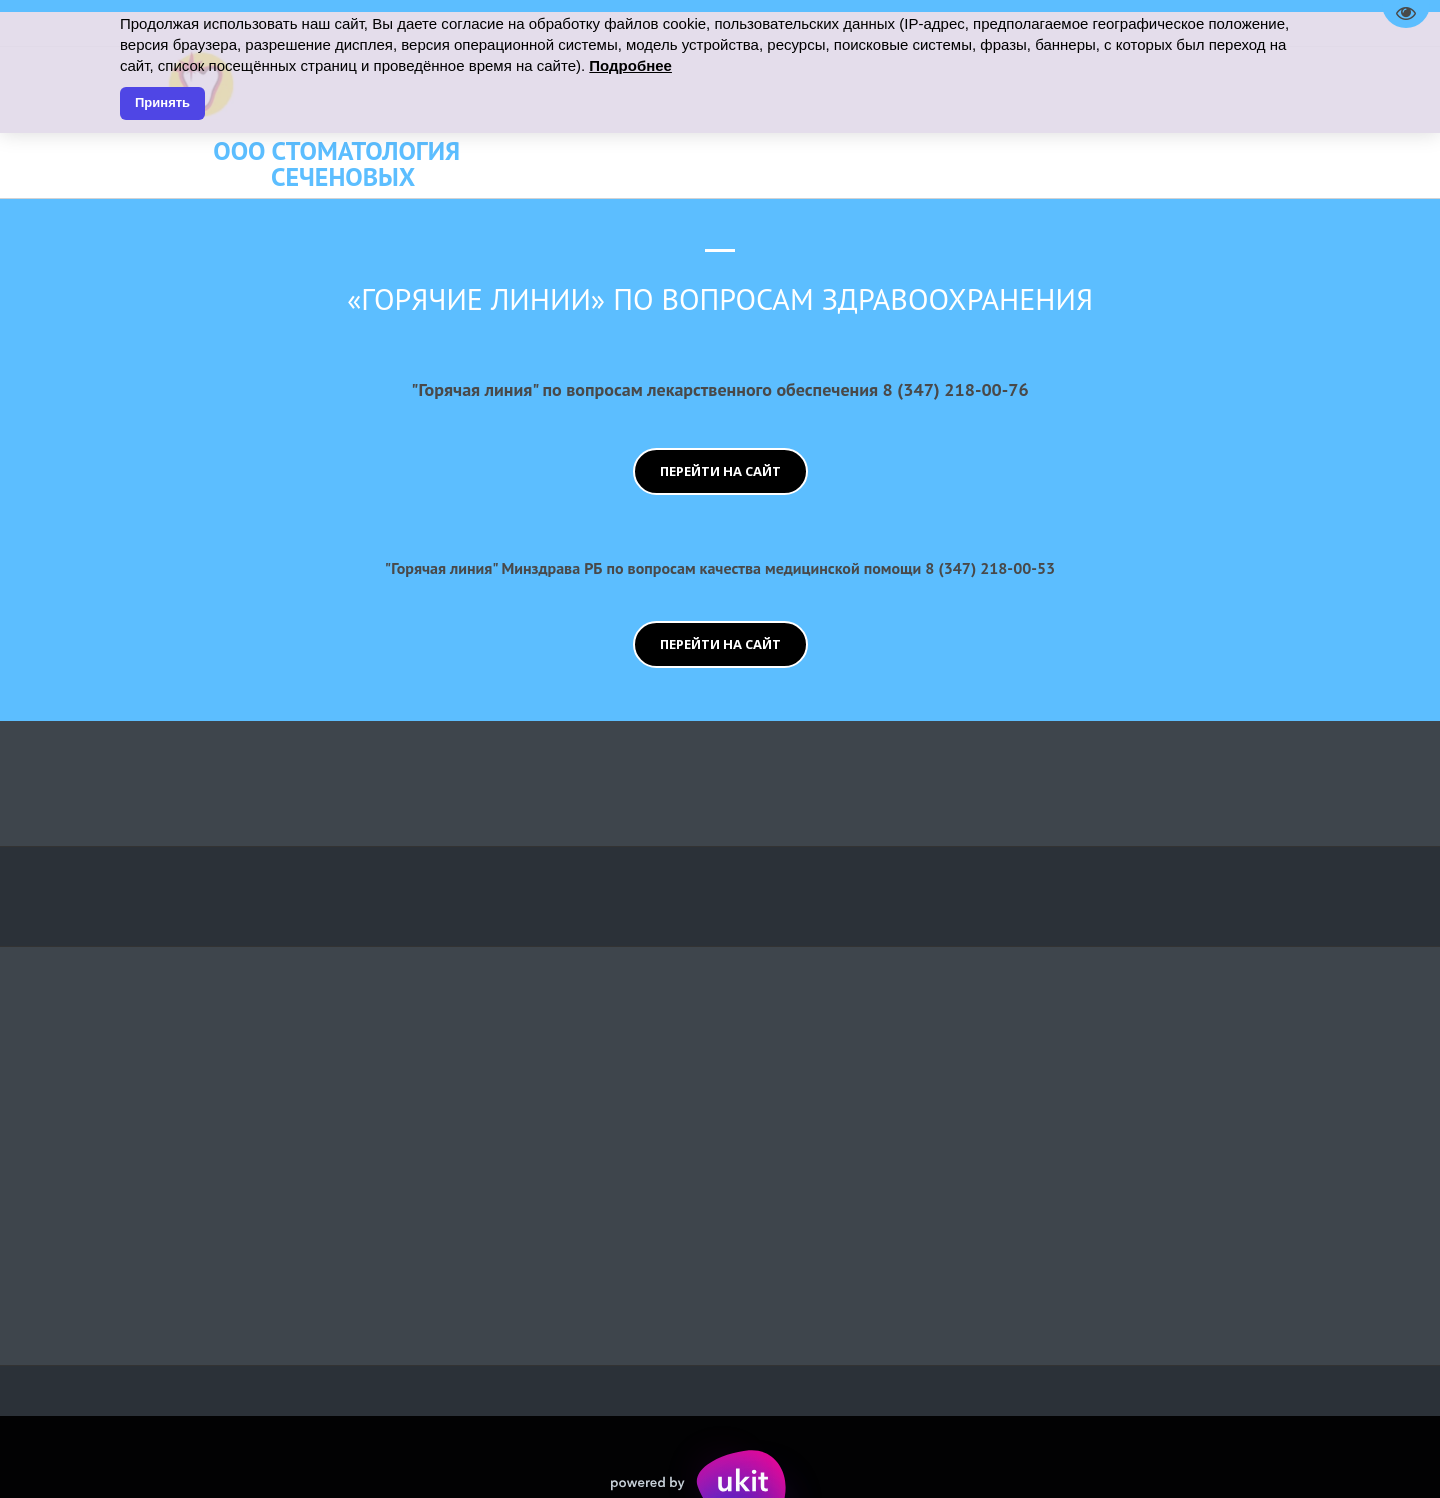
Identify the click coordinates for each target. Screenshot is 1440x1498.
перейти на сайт (720, 471)
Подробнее (630, 65)
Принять (162, 102)
